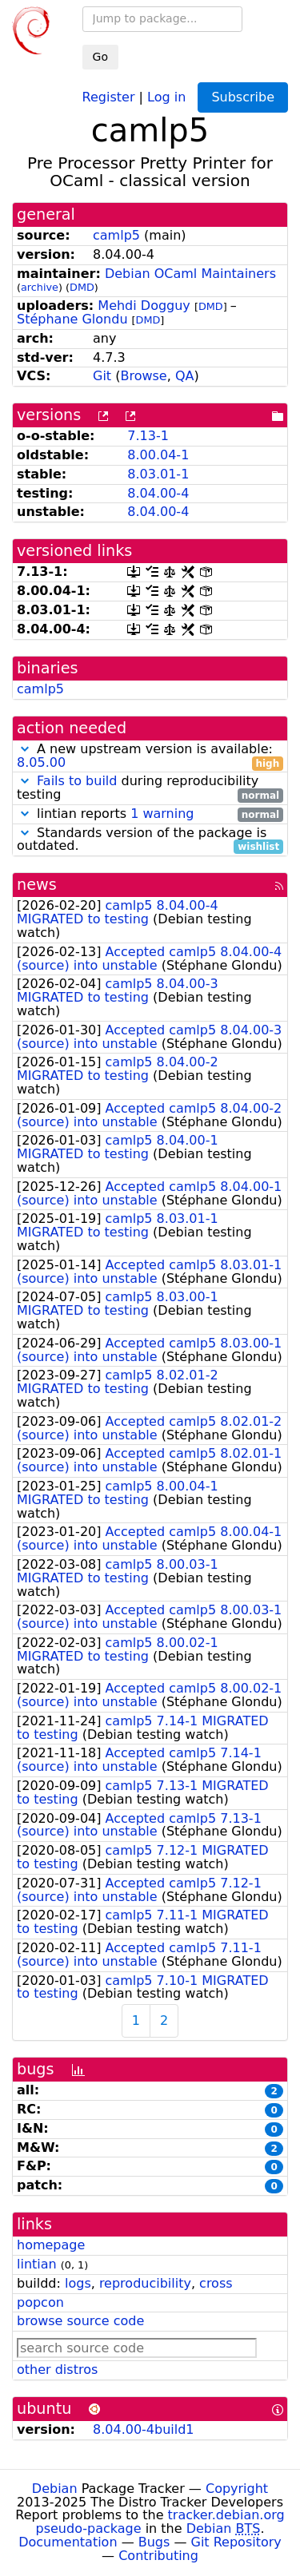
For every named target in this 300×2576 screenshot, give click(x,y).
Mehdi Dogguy (144, 305)
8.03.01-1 (158, 474)
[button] (25, 748)
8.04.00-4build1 (143, 2429)
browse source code (80, 2320)
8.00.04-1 (158, 454)
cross (215, 2283)
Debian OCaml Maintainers (190, 273)
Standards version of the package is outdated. (150, 840)
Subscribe (242, 97)
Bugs (154, 2542)
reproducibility (145, 2283)
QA (184, 375)
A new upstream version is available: (150, 756)
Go (100, 56)
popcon (40, 2302)
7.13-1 (148, 435)
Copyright (237, 2488)
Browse (143, 375)
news (37, 884)
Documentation (67, 2542)
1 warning (162, 813)
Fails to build (77, 780)
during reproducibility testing (150, 788)
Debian (55, 2488)
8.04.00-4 (158, 493)
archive (39, 287)
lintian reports (150, 814)
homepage (51, 2245)
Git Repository (236, 2542)
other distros (57, 2369)
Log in (166, 96)
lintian (37, 2264)
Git (102, 375)
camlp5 (116, 235)
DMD (82, 287)
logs (78, 2283)
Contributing (158, 2555)
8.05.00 (41, 762)
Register (108, 96)
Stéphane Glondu (72, 319)
